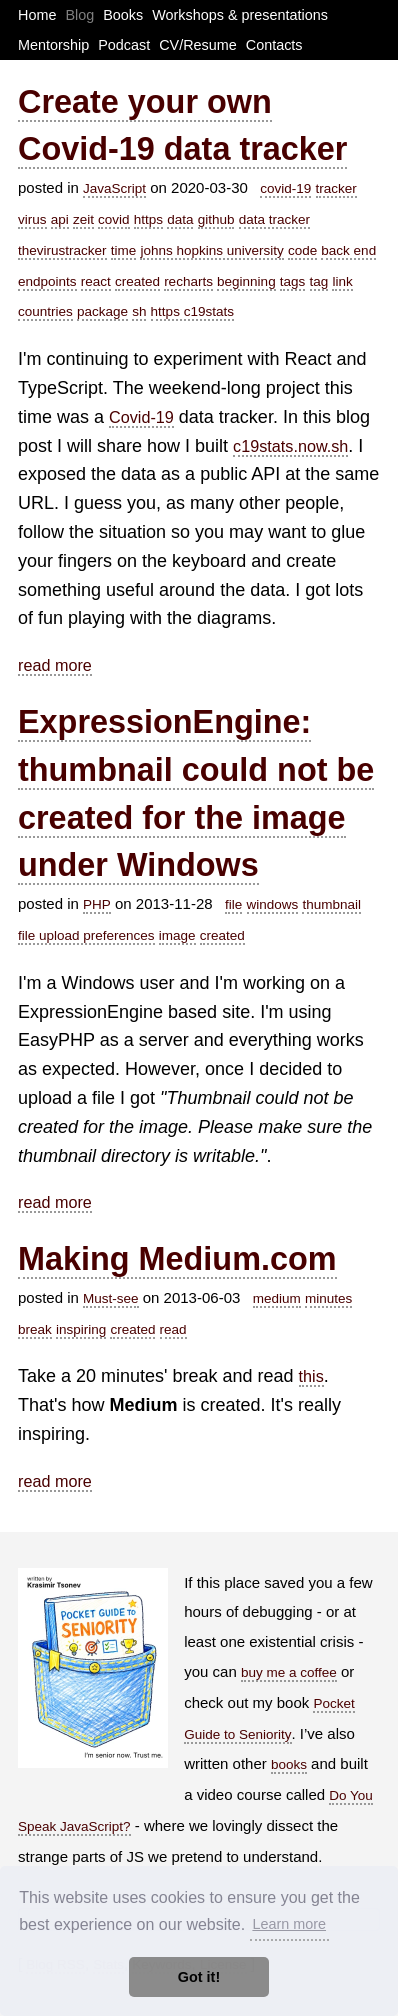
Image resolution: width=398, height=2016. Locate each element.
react (96, 281)
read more (55, 665)
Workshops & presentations (240, 15)
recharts (188, 281)
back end (348, 250)
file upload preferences (86, 935)
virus (32, 219)
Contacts (274, 45)
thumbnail (331, 904)
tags (293, 281)
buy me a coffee (289, 1672)
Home (37, 15)
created (137, 281)
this (311, 1376)
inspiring (81, 1329)
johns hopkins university (211, 250)
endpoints (47, 281)
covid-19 (285, 188)
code (302, 250)
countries (45, 311)
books (289, 1764)
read (173, 1329)
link (342, 281)
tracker (336, 188)
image (177, 935)
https (148, 219)
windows (273, 904)
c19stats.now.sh (290, 446)
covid (114, 219)
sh (139, 311)
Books (123, 15)
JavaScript (114, 188)
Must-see (111, 1298)
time (124, 250)
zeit (83, 219)
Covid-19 (141, 417)
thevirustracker (62, 250)
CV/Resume (198, 45)
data (180, 219)
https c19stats (192, 311)
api (60, 219)
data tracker (274, 219)
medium (277, 1298)
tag (319, 281)
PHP (97, 904)
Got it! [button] (199, 1977)
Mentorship (53, 45)
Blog (79, 15)
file (233, 904)
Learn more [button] (289, 1924)
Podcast (124, 45)
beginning (246, 281)
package (102, 311)
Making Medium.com (177, 1259)
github (216, 219)
